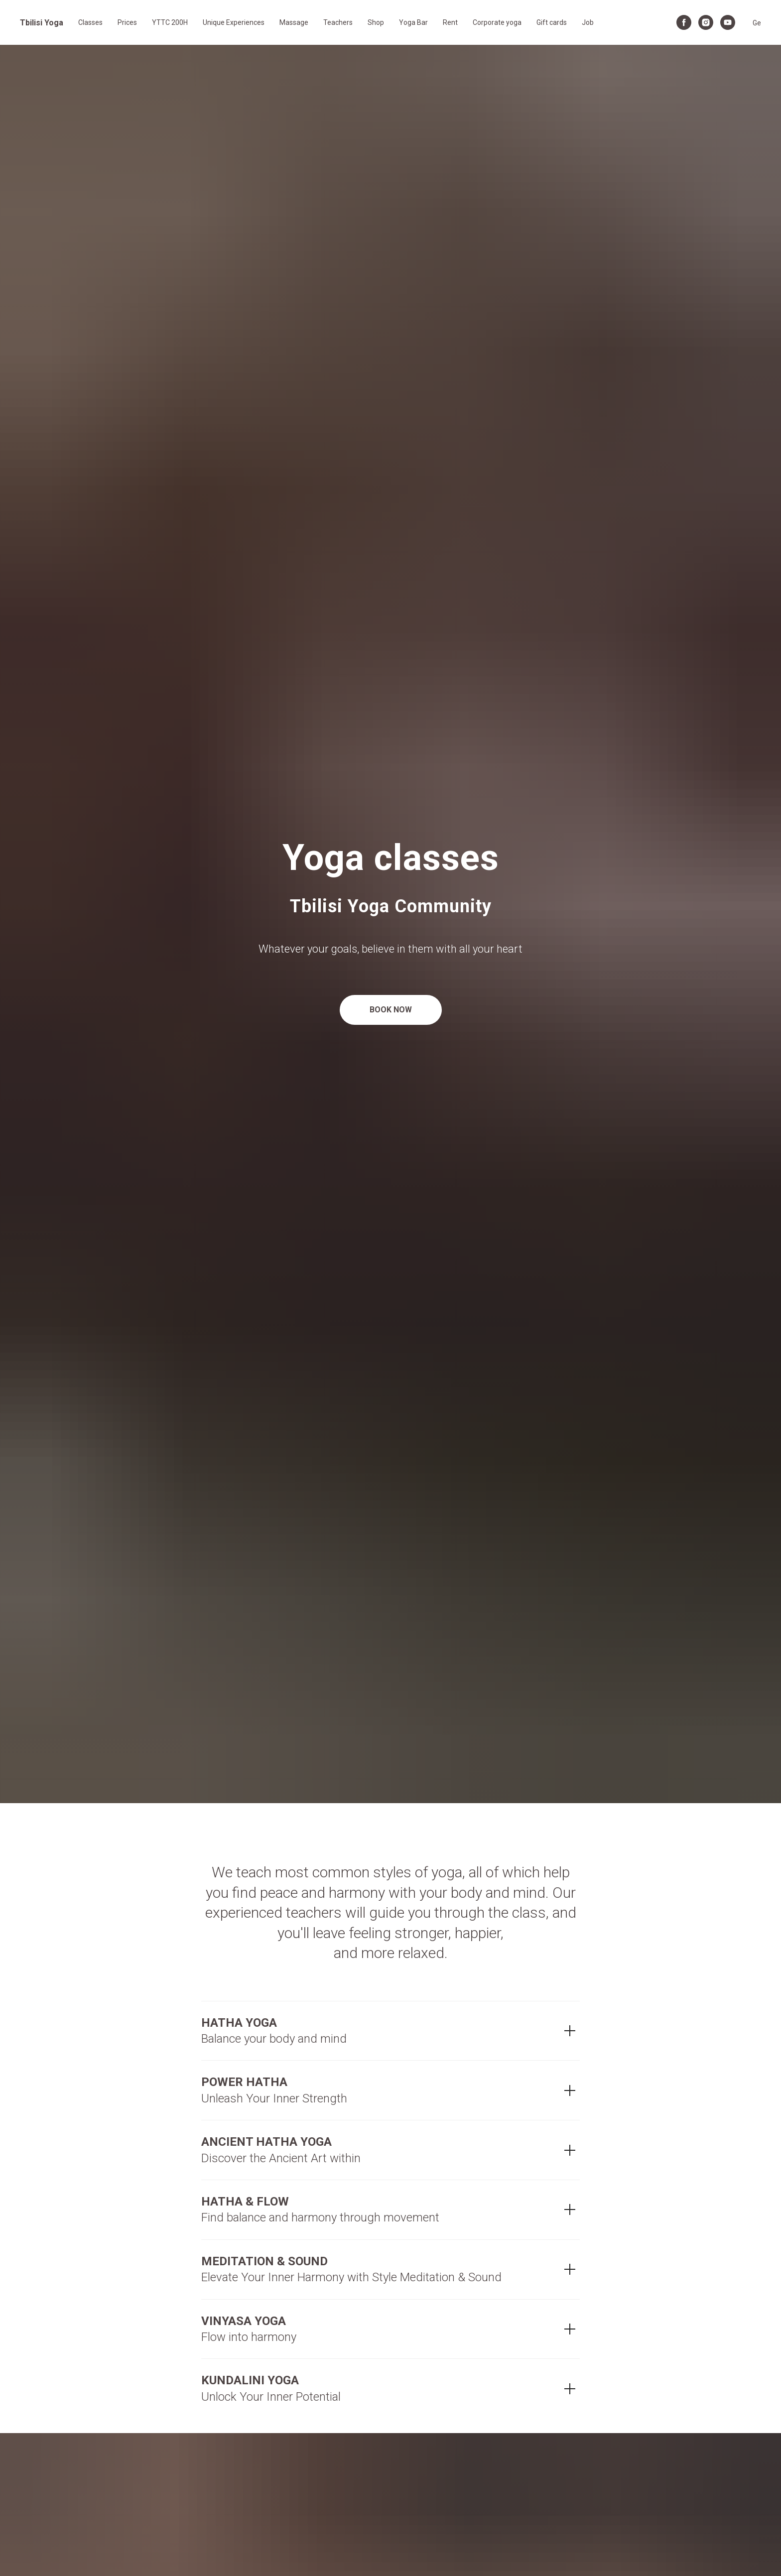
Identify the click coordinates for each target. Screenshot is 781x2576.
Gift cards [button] (551, 22)
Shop (376, 22)
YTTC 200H (170, 22)
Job (588, 22)
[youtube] (727, 22)
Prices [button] (127, 22)
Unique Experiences (233, 22)
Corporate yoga (497, 22)
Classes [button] (90, 22)
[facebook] (683, 22)
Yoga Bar (413, 22)
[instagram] (705, 22)
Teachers (338, 22)
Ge (757, 23)
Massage (293, 22)
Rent (450, 22)
